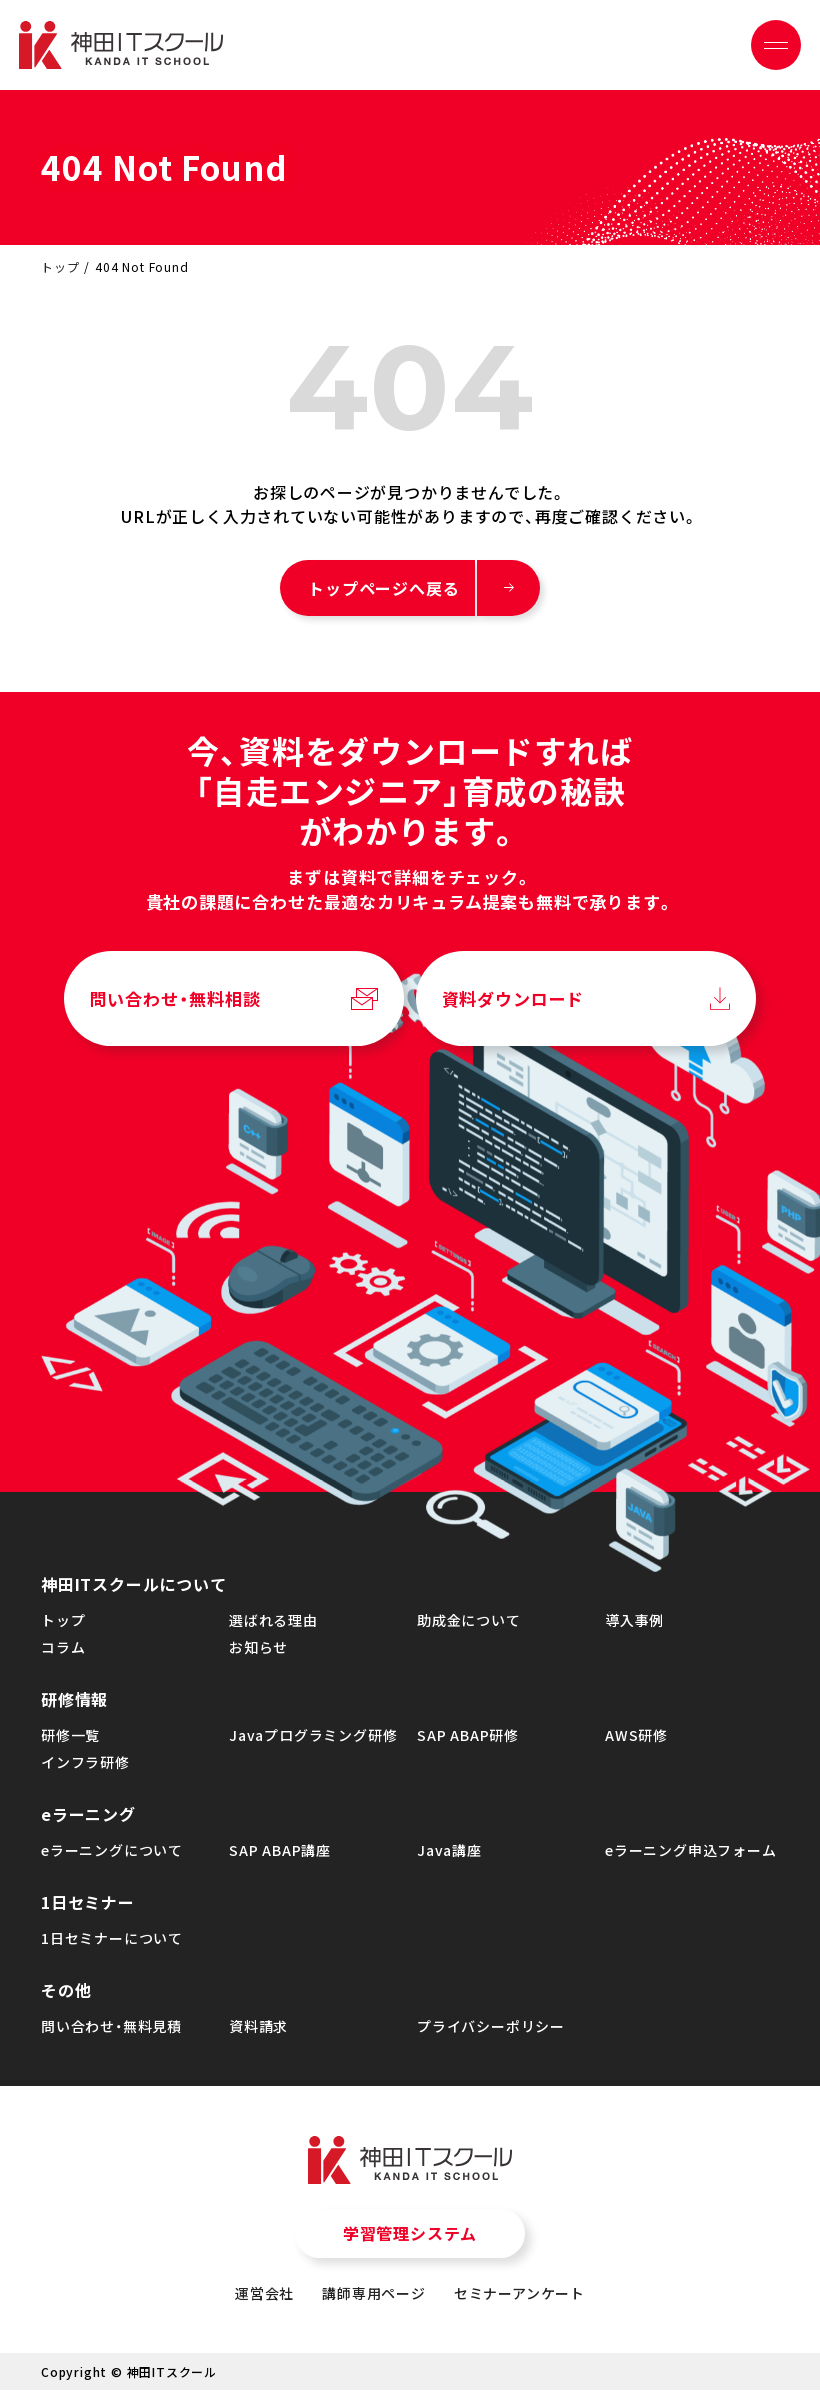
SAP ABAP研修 (468, 1740)
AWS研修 (636, 1740)
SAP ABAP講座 (280, 1855)
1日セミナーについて (112, 1943)
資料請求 (258, 2031)
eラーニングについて (112, 1855)
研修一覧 (70, 1740)
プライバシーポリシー (491, 2031)
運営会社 (264, 2298)
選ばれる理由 (273, 1625)
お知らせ (258, 1652)
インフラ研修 (85, 1767)
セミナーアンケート (519, 2298)
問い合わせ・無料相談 (175, 1004)
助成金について (469, 1625)
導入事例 (634, 1625)
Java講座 (449, 1855)
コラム (63, 1652)
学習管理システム (410, 2239)
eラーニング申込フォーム (691, 1855)
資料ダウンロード (513, 1004)
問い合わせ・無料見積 (111, 2031)
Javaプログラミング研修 (313, 1740)
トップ (60, 267)
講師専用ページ (374, 2298)
